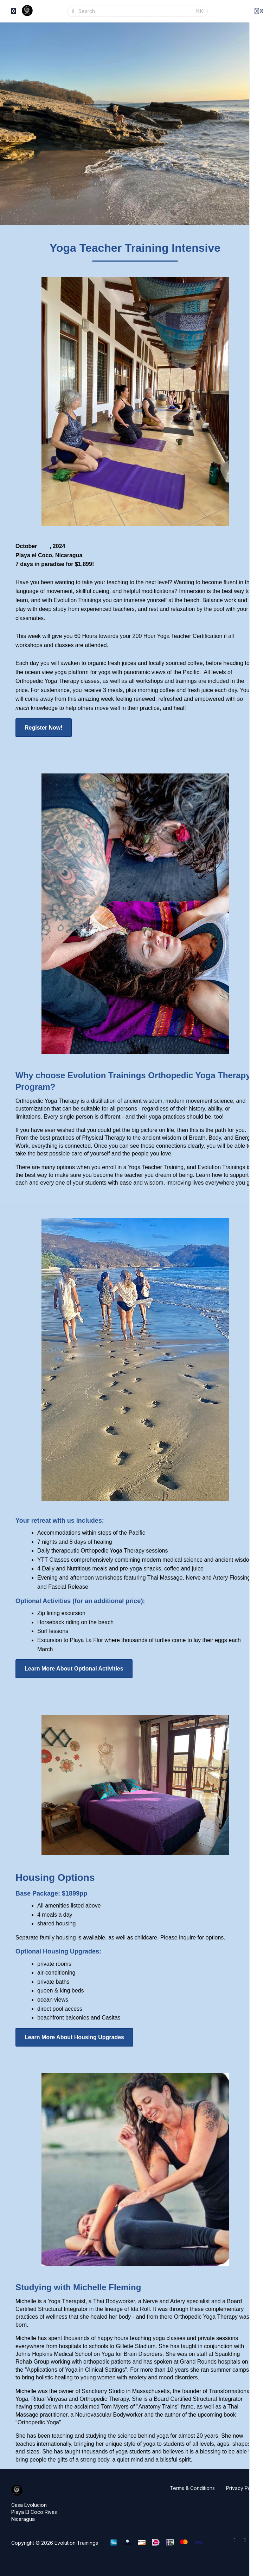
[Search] (134, 11)
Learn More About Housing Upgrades (74, 2037)
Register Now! (44, 728)
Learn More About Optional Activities (74, 1669)
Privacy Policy (242, 2488)
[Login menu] (259, 11)
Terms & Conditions (192, 2488)
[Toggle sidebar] (13, 11)
